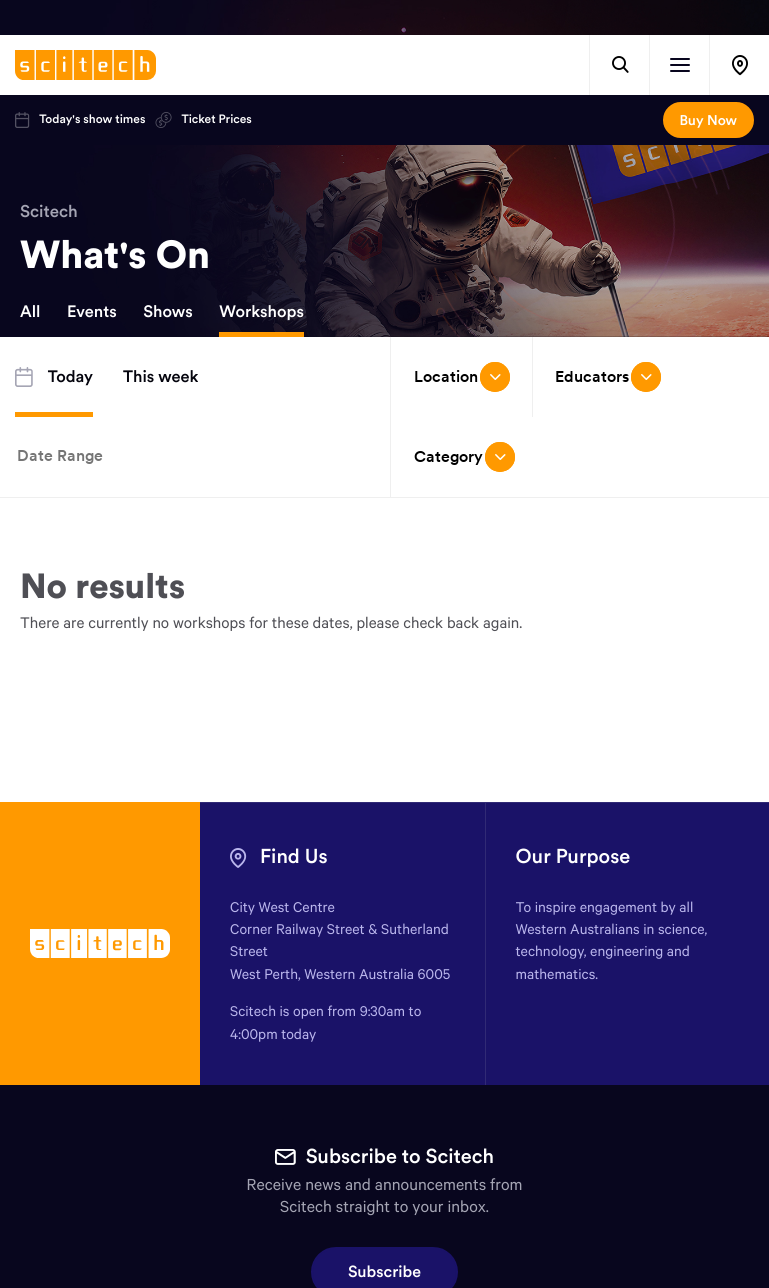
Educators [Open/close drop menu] (608, 377)
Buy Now (708, 120)
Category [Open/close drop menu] (464, 457)
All (30, 312)
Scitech (49, 211)
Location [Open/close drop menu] (462, 377)
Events (92, 312)
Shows (167, 312)
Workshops (261, 312)
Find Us (294, 856)
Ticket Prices (203, 120)
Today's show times (80, 120)
